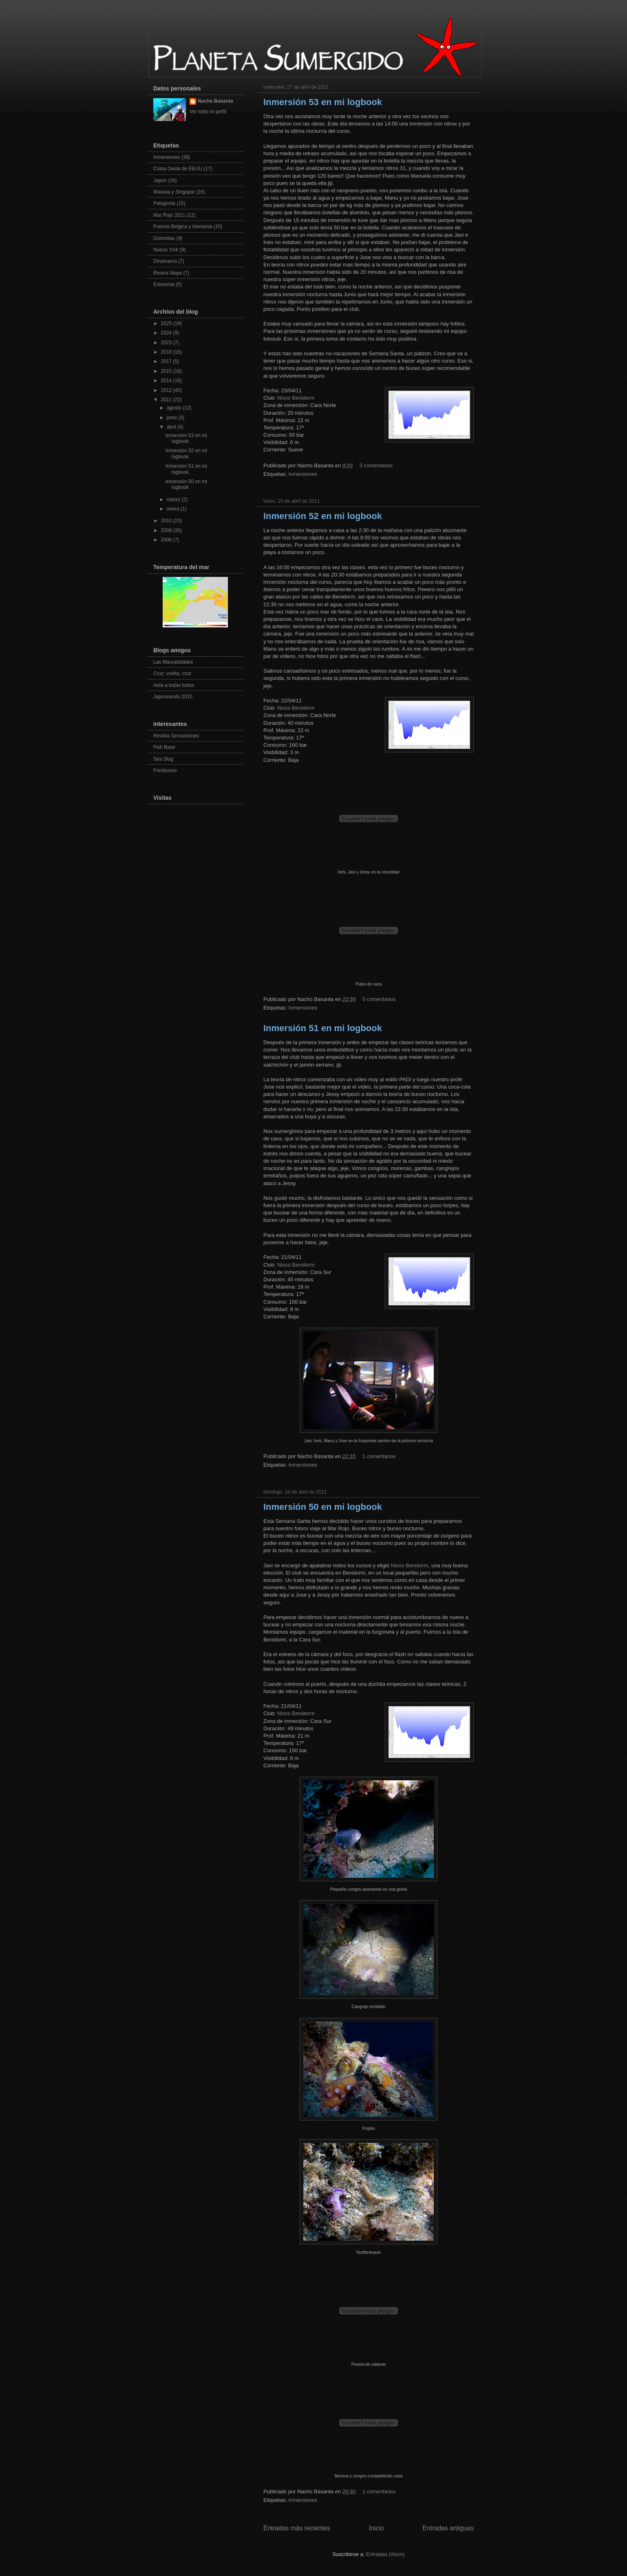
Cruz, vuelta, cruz (172, 673)
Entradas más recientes (296, 2528)
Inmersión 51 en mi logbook (322, 1028)
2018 (167, 352)
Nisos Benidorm (296, 398)
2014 (167, 380)
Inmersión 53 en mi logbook (322, 102)
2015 (167, 371)
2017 (167, 361)
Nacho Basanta (215, 101)
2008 (167, 540)
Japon (160, 180)
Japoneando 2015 (172, 697)
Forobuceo (165, 770)
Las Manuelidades (173, 662)
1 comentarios (379, 1456)
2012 (167, 390)
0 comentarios (379, 999)
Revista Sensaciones (176, 736)
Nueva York (165, 250)
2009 (167, 530)
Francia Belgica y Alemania (182, 226)
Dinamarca (165, 261)
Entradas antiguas (448, 2528)
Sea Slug (163, 759)
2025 (167, 323)
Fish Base (164, 747)
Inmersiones (302, 474)
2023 (167, 342)
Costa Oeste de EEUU (177, 169)
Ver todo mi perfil (208, 111)
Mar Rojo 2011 (169, 215)
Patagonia (164, 203)
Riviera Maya (167, 273)
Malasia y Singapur (174, 192)
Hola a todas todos (173, 685)
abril (172, 427)
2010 (167, 521)
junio (173, 417)
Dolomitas (164, 238)
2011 (167, 400)
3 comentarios (376, 465)
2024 (167, 333)
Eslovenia (163, 284)
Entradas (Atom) (385, 2554)
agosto (175, 408)
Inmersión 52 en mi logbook (322, 516)
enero (174, 509)
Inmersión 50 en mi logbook (322, 1507)
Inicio (376, 2528)
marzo (174, 499)
